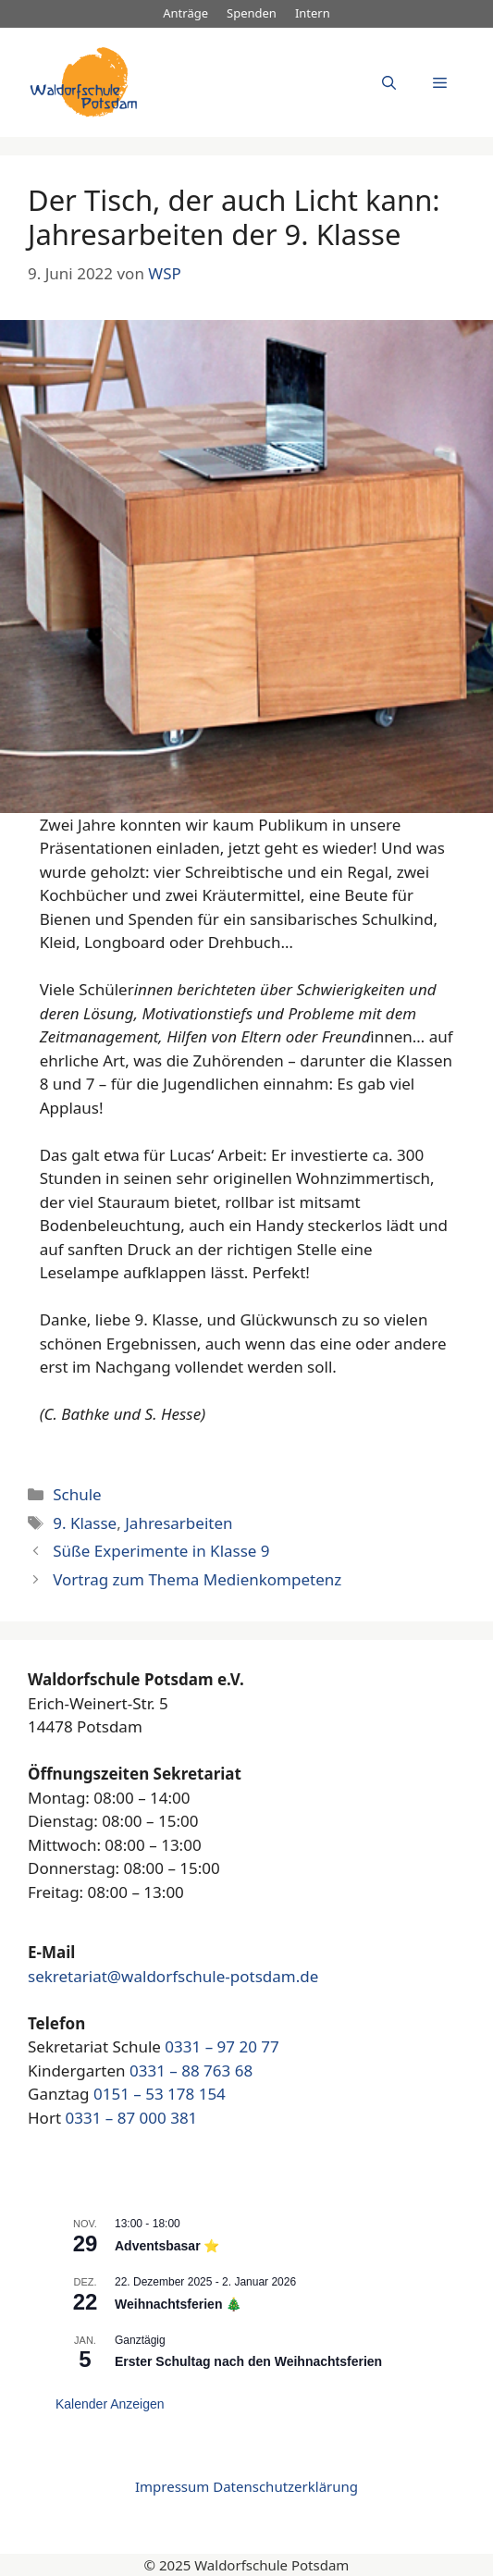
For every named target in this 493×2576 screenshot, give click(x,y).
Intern (312, 13)
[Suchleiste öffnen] (389, 82)
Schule (77, 1494)
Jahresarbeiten (178, 1523)
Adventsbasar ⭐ (167, 2245)
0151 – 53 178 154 (159, 2093)
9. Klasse (85, 1523)
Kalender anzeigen (110, 2404)
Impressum (172, 2486)
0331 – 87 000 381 (131, 2117)
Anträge (185, 13)
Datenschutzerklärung (285, 2486)
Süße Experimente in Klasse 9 (161, 1550)
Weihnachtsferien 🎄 (178, 2304)
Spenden (252, 13)
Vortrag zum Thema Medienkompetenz (197, 1579)
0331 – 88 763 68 (191, 2070)
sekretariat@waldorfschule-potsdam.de (173, 1976)
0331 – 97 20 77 (221, 2046)
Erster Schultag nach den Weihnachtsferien (248, 2361)
